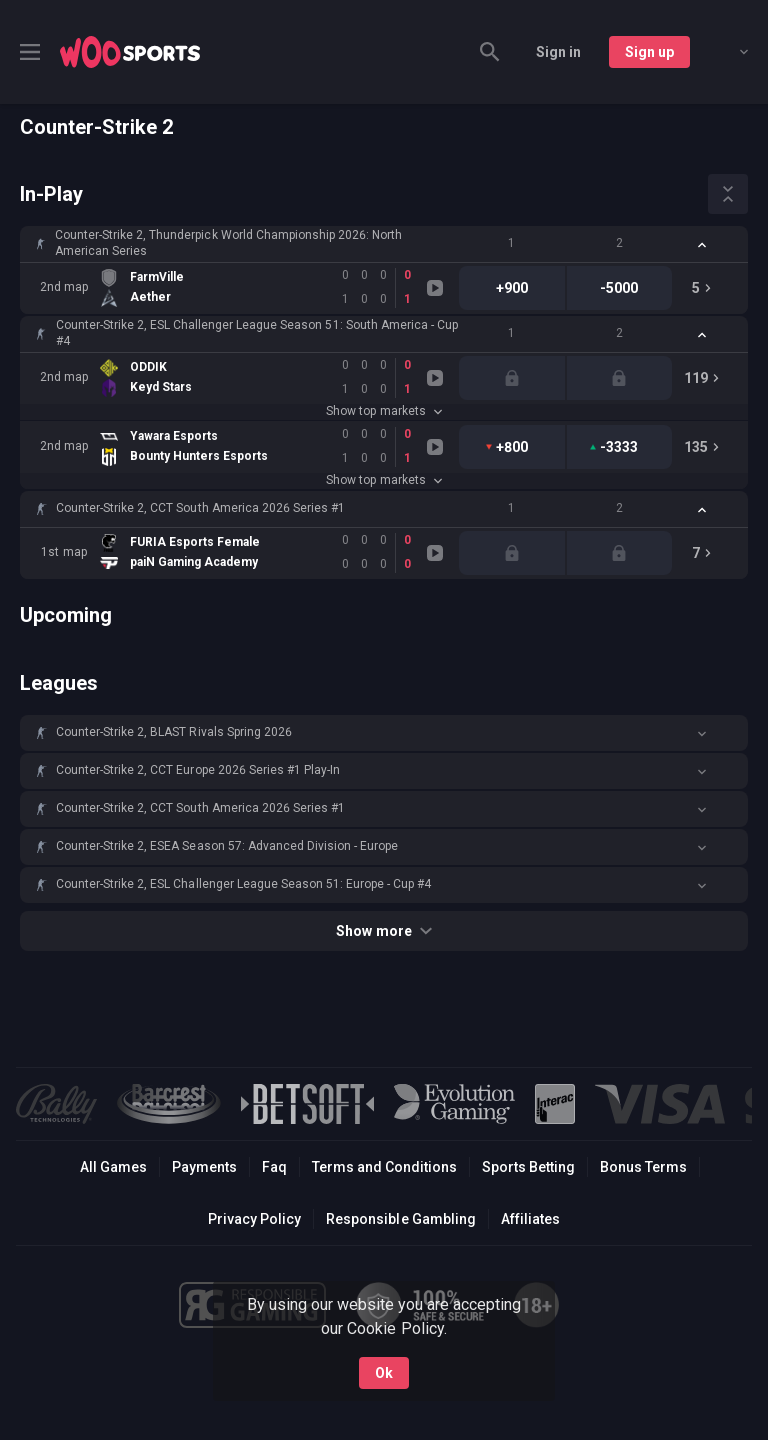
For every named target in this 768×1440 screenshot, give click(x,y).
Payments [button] (204, 1167)
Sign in (558, 52)
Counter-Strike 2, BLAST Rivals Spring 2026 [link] (174, 732)
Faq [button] (274, 1167)
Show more (383, 931)
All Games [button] (113, 1167)
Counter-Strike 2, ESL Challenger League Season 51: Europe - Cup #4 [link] (243, 884)
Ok (384, 1368)
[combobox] (729, 52)
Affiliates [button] (530, 1219)
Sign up (649, 52)
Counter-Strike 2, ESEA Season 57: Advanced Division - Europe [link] (227, 846)
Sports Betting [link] (528, 1167)
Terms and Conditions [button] (384, 1167)
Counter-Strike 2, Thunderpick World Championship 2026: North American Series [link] (228, 243)
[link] (130, 52)
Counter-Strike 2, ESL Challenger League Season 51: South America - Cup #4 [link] (257, 333)
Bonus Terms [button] (643, 1167)
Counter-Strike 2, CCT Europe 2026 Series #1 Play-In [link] (198, 770)
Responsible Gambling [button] (400, 1219)
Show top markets (383, 411)
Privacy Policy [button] (254, 1219)
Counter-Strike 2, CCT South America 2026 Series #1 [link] (200, 508)
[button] (384, 244)
